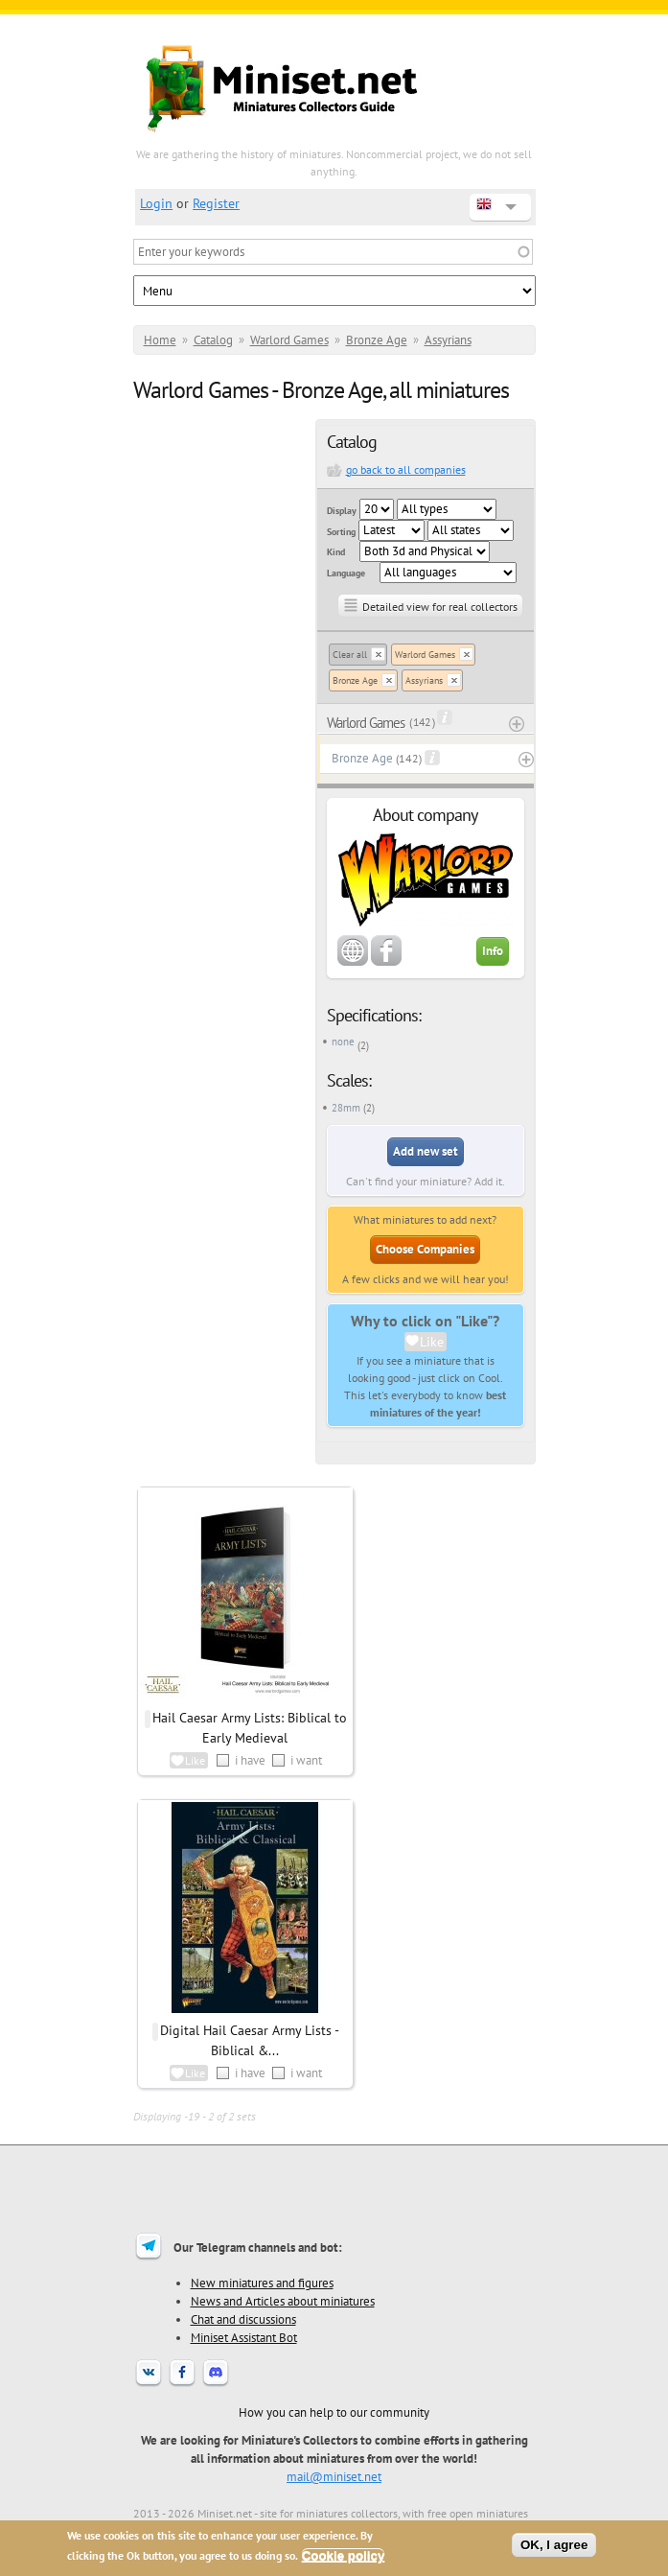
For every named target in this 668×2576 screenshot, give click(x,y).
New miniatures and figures (262, 2282)
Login (156, 203)
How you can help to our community (334, 2412)
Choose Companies (425, 1249)
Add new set (425, 1151)
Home (160, 340)
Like (432, 1341)
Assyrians (448, 340)
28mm (346, 1107)
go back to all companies (406, 469)
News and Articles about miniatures (283, 2300)
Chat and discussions (243, 2319)
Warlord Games (289, 340)
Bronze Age (376, 340)
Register (216, 203)
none (343, 1041)
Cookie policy (343, 2555)
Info (492, 951)
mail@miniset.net (334, 2476)
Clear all (350, 654)
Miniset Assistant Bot (244, 2337)
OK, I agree (553, 2545)
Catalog (213, 340)
